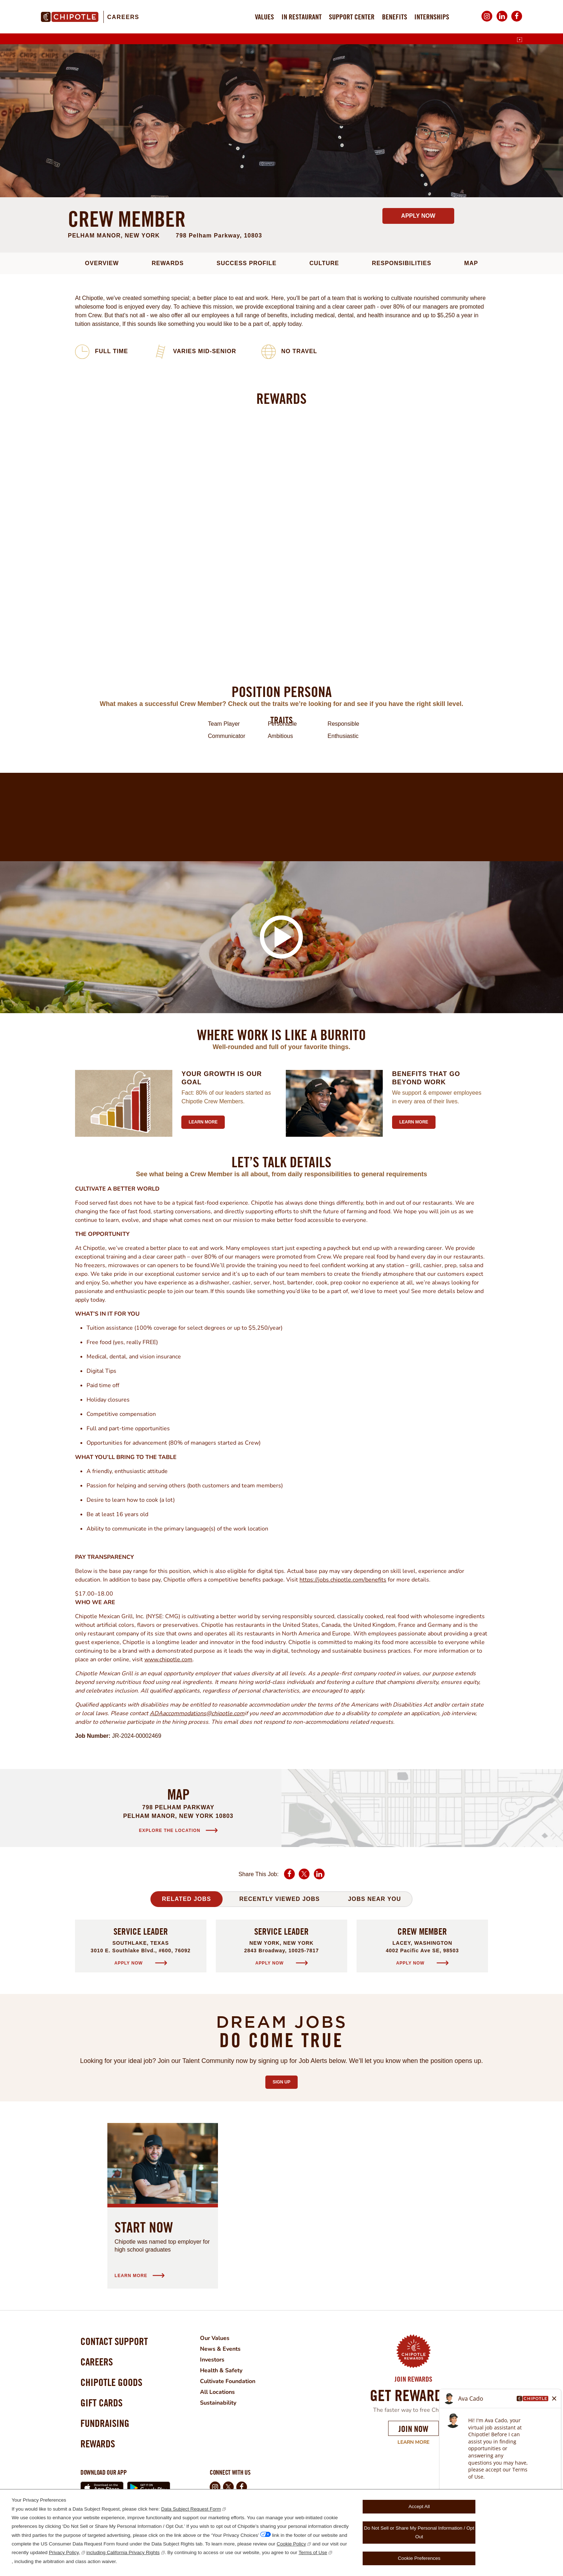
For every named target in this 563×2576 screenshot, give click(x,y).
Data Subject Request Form (191, 2509)
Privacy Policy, (64, 2552)
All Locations (217, 2392)
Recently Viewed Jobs (279, 1899)
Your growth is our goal (221, 1078)
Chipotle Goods (111, 2382)
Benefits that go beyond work (426, 1078)
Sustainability (218, 2403)
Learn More (413, 2442)
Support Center (351, 16)
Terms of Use (313, 2552)
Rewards (167, 263)
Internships (431, 16)
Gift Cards (101, 2402)
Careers (123, 17)
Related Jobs (186, 1899)
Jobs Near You (374, 1899)
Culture (324, 263)
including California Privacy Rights (123, 2552)
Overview (102, 263)
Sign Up (285, 2080)
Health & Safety (221, 2370)
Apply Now (418, 216)
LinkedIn (502, 21)
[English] (519, 39)
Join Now (413, 2428)
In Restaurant (302, 16)
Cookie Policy (291, 2544)
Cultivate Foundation (227, 2381)
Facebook (516, 21)
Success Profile (246, 263)
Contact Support (114, 2341)
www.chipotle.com (168, 1659)
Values (264, 16)
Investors (212, 2360)
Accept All (419, 2506)
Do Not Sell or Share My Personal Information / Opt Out (419, 2532)
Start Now (144, 2227)
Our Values (214, 2338)
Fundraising (104, 2423)
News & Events (220, 2349)
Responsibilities (401, 263)
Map (471, 263)
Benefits (394, 16)
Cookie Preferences (419, 2558)
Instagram (486, 21)
